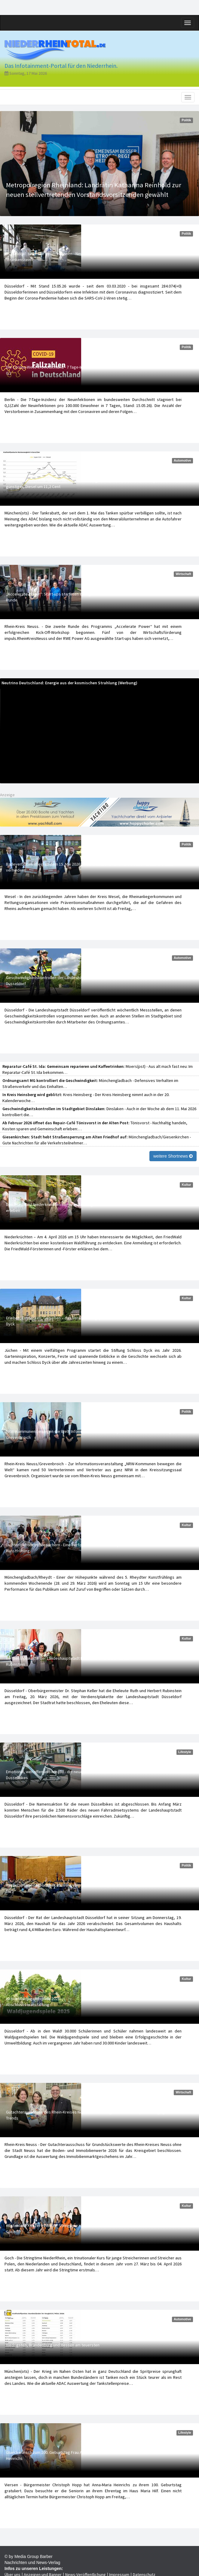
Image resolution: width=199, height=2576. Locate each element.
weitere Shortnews (173, 1156)
